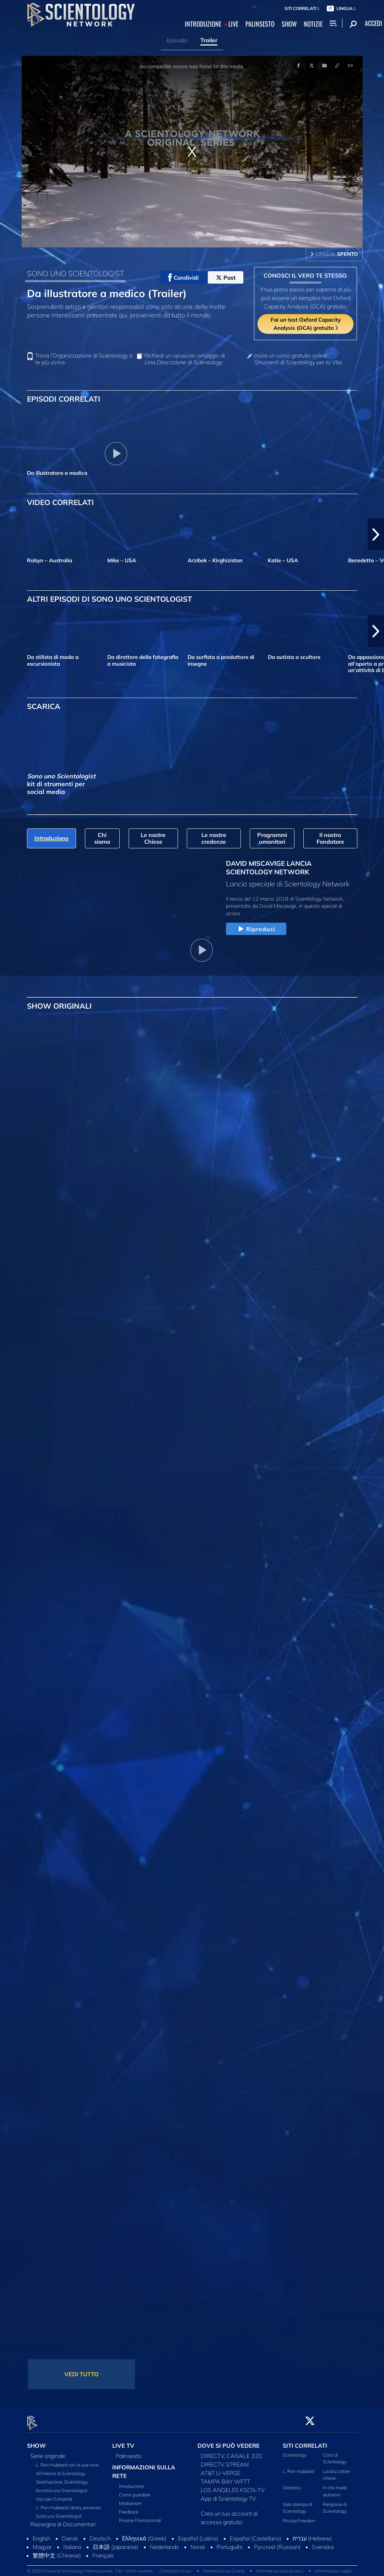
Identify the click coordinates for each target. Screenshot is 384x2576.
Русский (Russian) (277, 2542)
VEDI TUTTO (81, 2374)
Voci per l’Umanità (54, 2494)
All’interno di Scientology (61, 2469)
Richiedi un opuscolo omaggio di (184, 359)
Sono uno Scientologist (59, 2512)
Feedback (128, 2508)
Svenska (323, 2542)
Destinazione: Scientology (62, 2477)
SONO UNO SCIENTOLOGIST (75, 273)
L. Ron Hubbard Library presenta (68, 2503)
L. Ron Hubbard (298, 2467)
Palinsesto (128, 2451)
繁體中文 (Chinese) (57, 2551)
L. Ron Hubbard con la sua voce (67, 2460)
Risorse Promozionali (140, 2516)
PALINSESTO (260, 24)
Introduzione (131, 2482)
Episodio (177, 40)
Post (226, 277)
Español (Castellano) (255, 2534)
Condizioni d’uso (175, 2567)
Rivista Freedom (299, 2516)
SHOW (289, 24)
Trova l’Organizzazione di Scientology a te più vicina (83, 359)
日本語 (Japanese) (116, 2542)
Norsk (197, 2542)
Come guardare (134, 2491)
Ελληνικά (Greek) (144, 2534)
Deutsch (100, 2534)
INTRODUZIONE (203, 24)
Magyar (42, 2542)
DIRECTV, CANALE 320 (231, 2451)
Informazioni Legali (333, 2567)
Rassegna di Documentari (63, 2519)
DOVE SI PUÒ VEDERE (229, 2441)
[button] (376, 534)
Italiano (72, 2542)
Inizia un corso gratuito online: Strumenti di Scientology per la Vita (298, 359)
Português (230, 2542)
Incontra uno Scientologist (61, 2486)
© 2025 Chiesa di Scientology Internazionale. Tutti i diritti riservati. (90, 2567)
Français (103, 2551)
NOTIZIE (313, 24)
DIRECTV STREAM (225, 2460)
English (41, 2534)
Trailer (208, 40)
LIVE (233, 24)
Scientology (295, 2450)
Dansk (70, 2534)
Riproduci (256, 929)
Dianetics (292, 2483)
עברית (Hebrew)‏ (312, 2534)
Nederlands (164, 2542)
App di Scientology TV (228, 2494)
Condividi (183, 277)
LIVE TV (123, 2441)
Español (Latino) (198, 2534)
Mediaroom (130, 2499)
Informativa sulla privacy (279, 2567)
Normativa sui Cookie (223, 2567)
